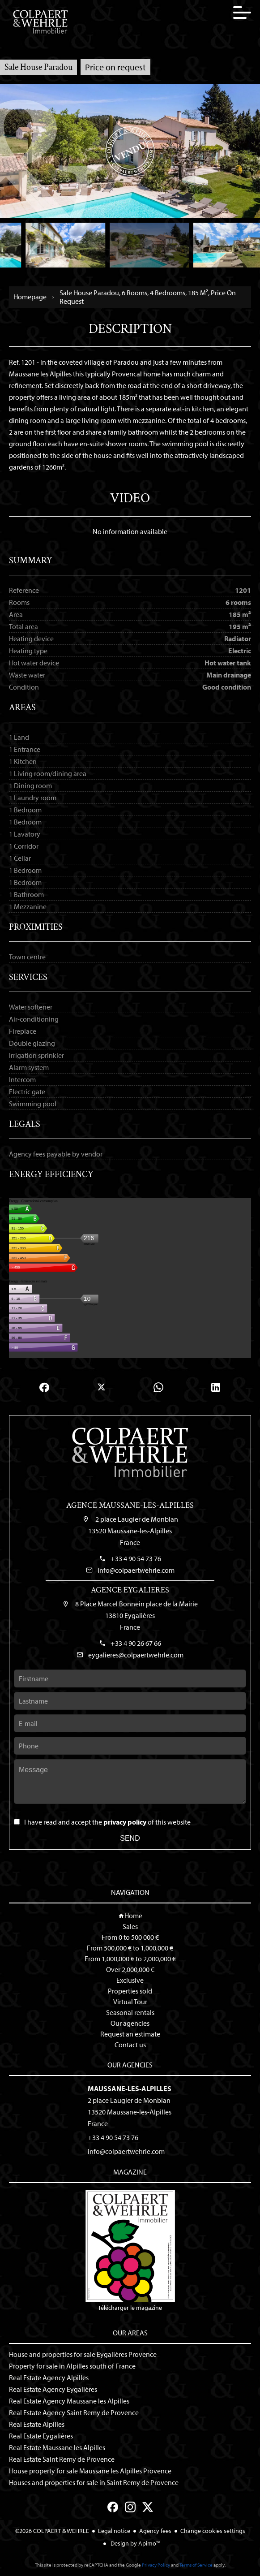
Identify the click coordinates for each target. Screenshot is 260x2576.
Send (130, 1838)
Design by (134, 2543)
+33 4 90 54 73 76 (136, 1558)
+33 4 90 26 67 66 (136, 1643)
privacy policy (124, 1821)
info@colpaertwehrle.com (136, 1570)
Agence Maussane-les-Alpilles (130, 1505)
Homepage (30, 297)
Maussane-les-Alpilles (129, 2088)
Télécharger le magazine (130, 2251)
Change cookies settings (212, 2531)
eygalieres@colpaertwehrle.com (135, 1654)
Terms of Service (196, 2565)
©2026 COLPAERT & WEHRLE (52, 2531)
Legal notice (114, 2531)
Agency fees (155, 2531)
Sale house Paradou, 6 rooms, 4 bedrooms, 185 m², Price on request (148, 297)
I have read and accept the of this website (107, 1821)
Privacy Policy (156, 2565)
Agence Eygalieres (130, 1590)
